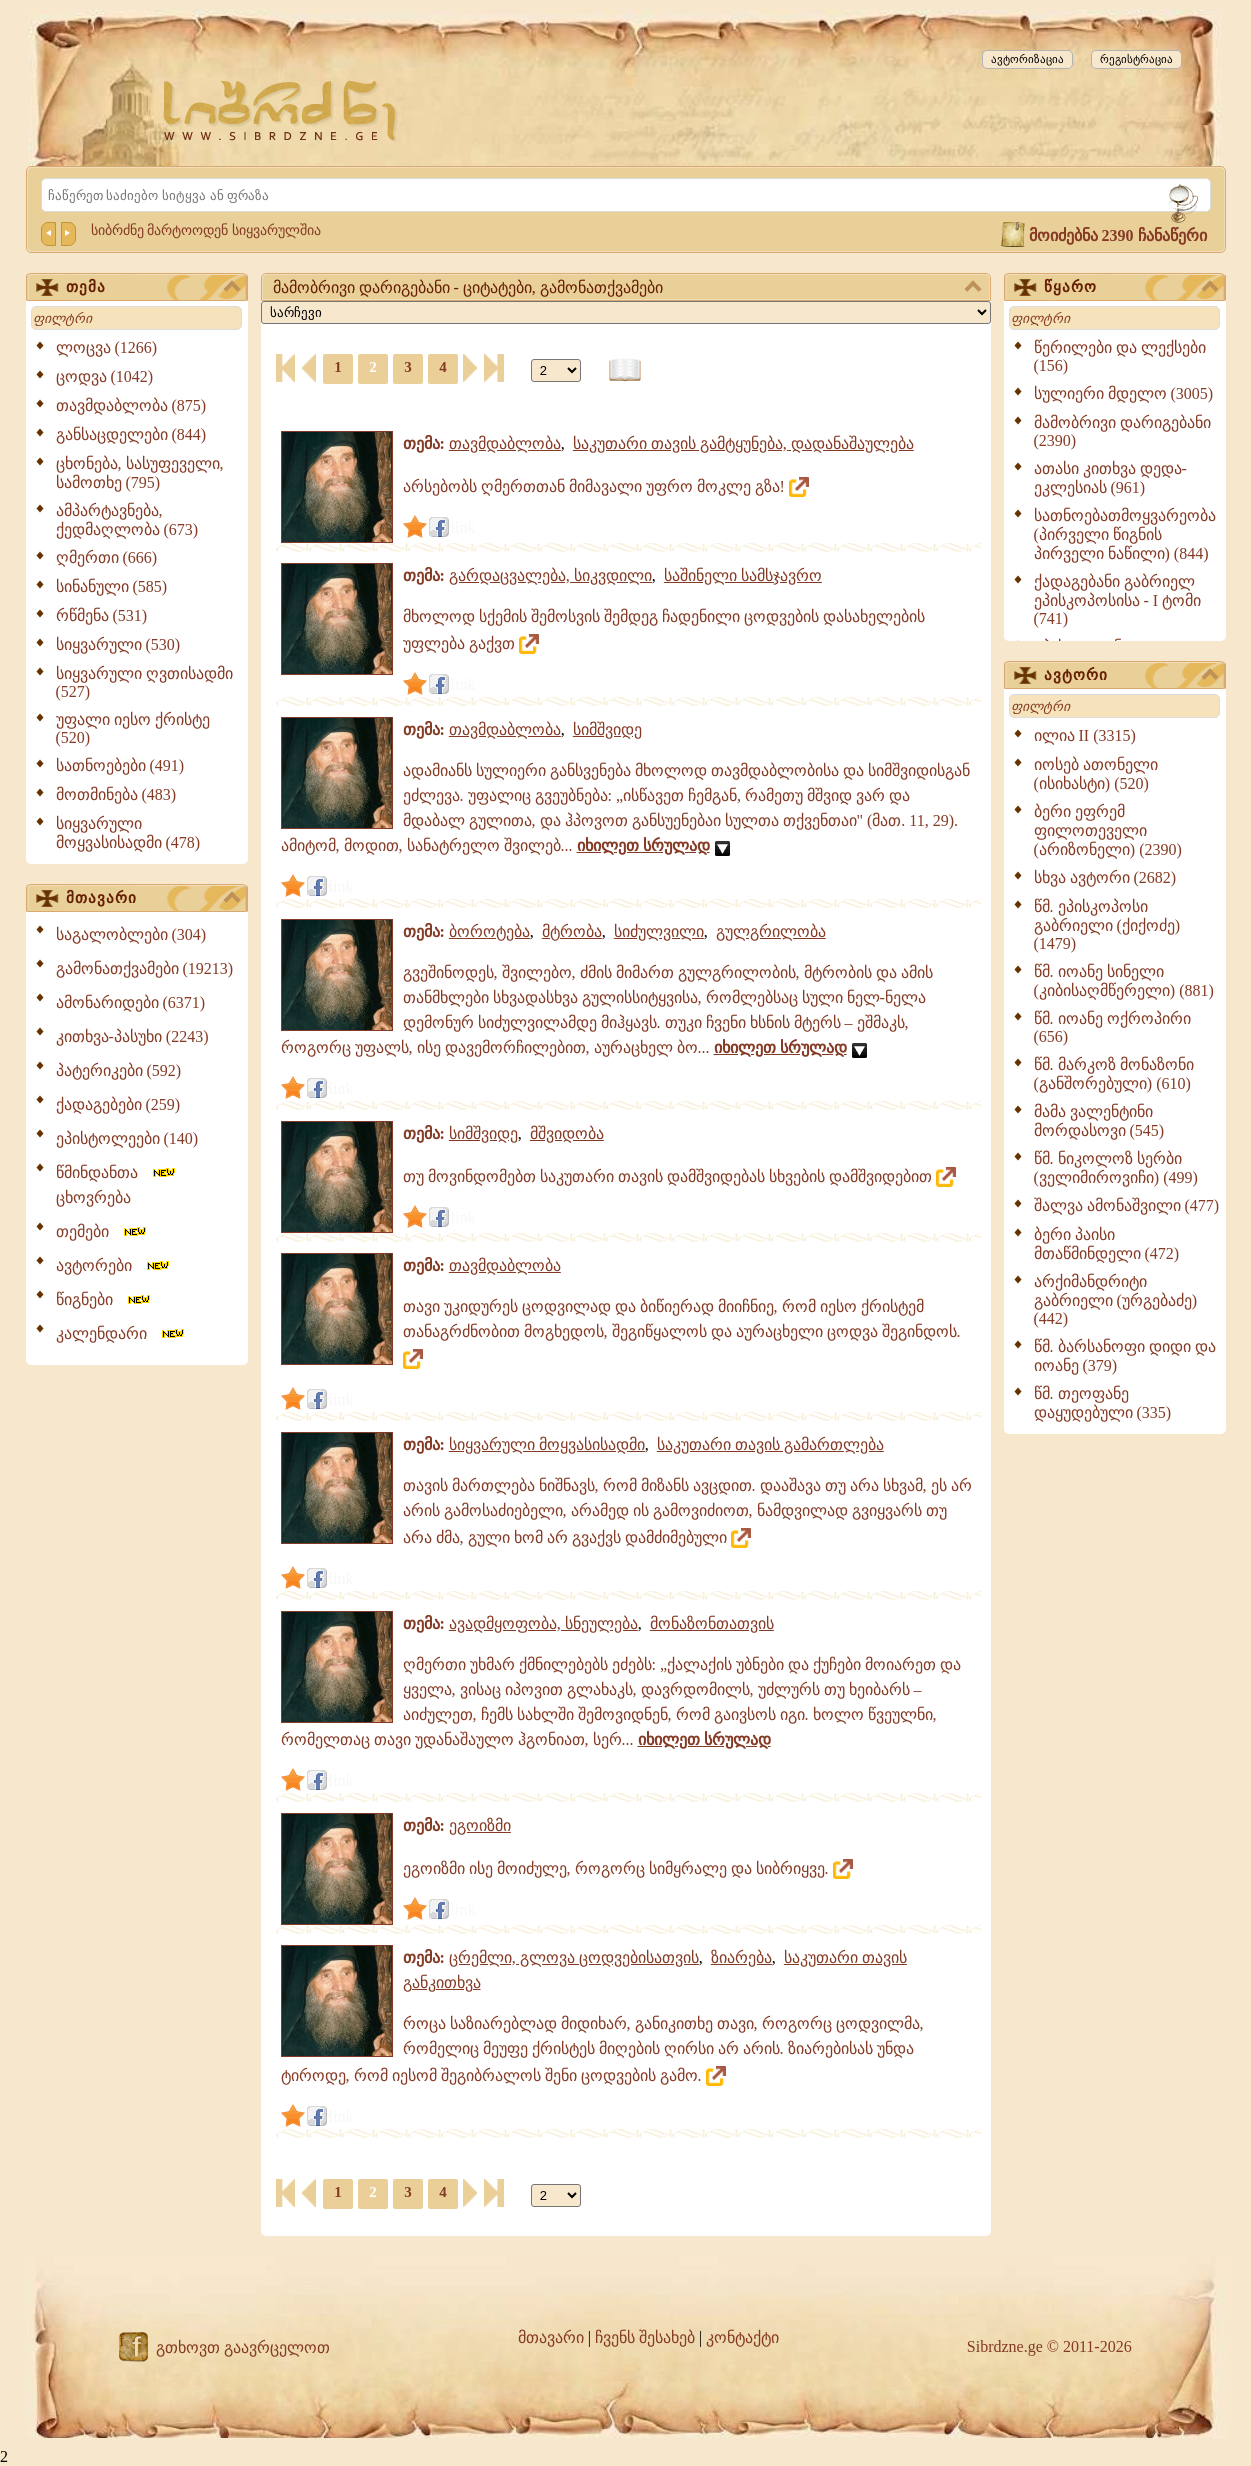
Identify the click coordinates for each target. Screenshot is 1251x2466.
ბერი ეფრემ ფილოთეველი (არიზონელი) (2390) (1108, 830)
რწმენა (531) (102, 615)
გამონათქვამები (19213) (145, 968)
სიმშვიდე (607, 729)
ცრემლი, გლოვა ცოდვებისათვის (574, 1957)
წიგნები (104, 1299)
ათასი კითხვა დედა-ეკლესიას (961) (1110, 478)
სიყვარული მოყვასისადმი (547, 1444)
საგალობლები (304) (131, 934)
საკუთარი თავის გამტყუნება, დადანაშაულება (743, 443)
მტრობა (572, 931)
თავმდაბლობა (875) (131, 405)
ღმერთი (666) (107, 557)
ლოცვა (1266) (107, 347)
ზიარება (741, 1957)
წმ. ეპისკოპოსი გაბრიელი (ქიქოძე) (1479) (1107, 925)
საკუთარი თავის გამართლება (770, 1444)
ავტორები (114, 1265)
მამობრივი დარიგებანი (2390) (1122, 431)
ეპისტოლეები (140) (127, 1138)
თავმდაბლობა (505, 443)
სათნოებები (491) (120, 765)
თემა (153, 288)
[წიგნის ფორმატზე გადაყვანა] (625, 370)
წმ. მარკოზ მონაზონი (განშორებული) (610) (1114, 1074)
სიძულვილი (659, 931)
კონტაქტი (742, 2337)
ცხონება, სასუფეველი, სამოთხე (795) (140, 473)
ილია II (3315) (1085, 735)
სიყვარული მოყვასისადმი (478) (128, 833)
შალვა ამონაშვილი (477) (1127, 1205)
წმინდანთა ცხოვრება (117, 1185)
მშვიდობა (567, 1133)
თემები (102, 1231)
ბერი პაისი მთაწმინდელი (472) (1107, 1244)
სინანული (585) (112, 586)
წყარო (1131, 288)
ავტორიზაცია (1027, 59)
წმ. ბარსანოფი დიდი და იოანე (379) (1125, 1356)
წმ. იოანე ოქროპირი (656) (1112, 1027)
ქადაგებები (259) (118, 1104)
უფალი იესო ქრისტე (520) (133, 728)
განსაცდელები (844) (131, 434)
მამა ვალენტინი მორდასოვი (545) (1099, 1121)
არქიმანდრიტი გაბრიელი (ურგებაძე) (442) (1116, 1300)
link (463, 527)
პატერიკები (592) (119, 1070)
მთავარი (153, 899)
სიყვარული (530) (118, 644)
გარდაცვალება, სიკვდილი (550, 575)
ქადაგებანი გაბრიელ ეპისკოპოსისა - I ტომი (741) (1118, 600)
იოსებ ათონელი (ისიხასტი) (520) (1096, 774)
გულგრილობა (771, 931)
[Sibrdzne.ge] (281, 110)
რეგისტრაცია (1136, 59)
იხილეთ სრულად (643, 845)
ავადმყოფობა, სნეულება (543, 1623)
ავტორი (1131, 676)
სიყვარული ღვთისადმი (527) (144, 682)
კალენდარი (121, 1333)
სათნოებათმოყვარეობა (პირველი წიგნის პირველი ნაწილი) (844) (1125, 534)
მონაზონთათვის (712, 1623)
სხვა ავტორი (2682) (1105, 877)
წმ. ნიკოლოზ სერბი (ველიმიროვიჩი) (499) (1116, 1168)
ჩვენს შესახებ (645, 2337)
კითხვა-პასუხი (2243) (132, 1036)
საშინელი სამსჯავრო (743, 575)
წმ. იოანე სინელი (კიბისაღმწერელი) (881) (1124, 981)
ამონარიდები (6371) (131, 1002)
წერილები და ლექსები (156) (1120, 356)
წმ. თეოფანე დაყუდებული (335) (1103, 1403)
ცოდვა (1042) (105, 376)
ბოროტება (489, 931)
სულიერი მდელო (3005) (1124, 393)
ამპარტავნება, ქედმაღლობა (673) (127, 520)
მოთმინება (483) (116, 794)
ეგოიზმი (480, 1825)
